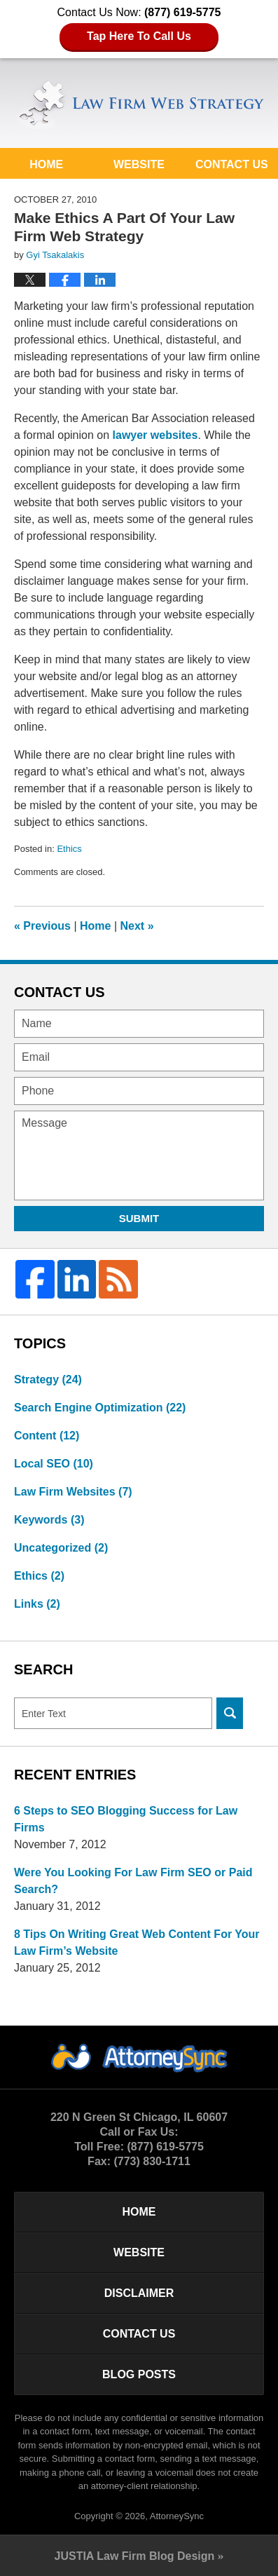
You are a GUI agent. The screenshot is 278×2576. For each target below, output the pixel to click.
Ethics (69, 848)
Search (229, 1713)
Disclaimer (139, 2293)
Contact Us (231, 164)
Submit (139, 1218)
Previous (42, 926)
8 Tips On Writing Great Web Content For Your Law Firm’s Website (137, 1942)
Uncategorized (61, 1548)
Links (37, 1604)
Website (139, 164)
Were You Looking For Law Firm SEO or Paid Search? (133, 1880)
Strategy (48, 1379)
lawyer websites (155, 435)
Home (46, 164)
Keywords (49, 1520)
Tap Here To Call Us (139, 36)
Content (46, 1436)
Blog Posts (139, 2374)
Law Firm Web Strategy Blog (139, 104)
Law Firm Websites (73, 1492)
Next (137, 926)
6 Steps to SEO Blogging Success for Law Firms (125, 1819)
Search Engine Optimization (100, 1408)
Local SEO (53, 1464)
